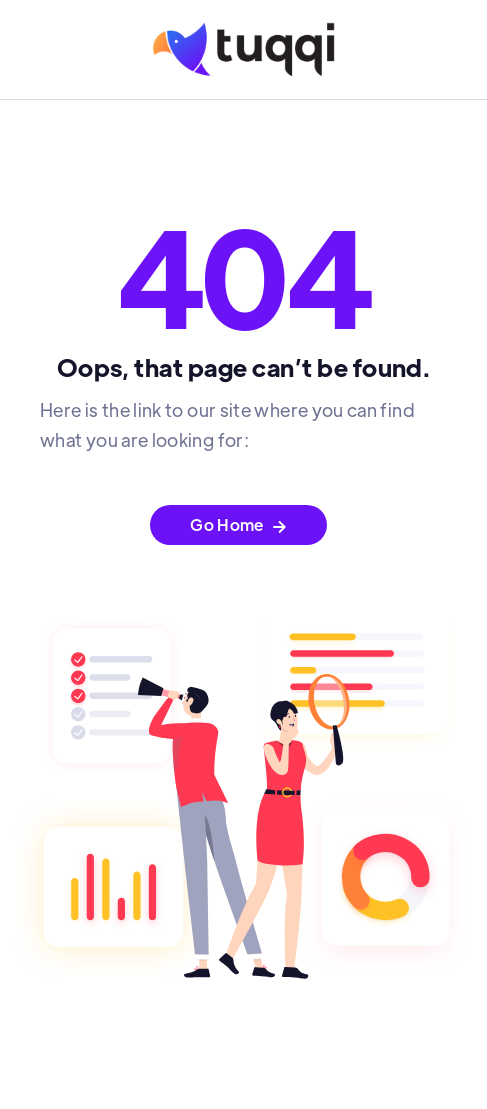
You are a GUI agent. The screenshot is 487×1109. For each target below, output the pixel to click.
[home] (244, 49)
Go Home (238, 524)
